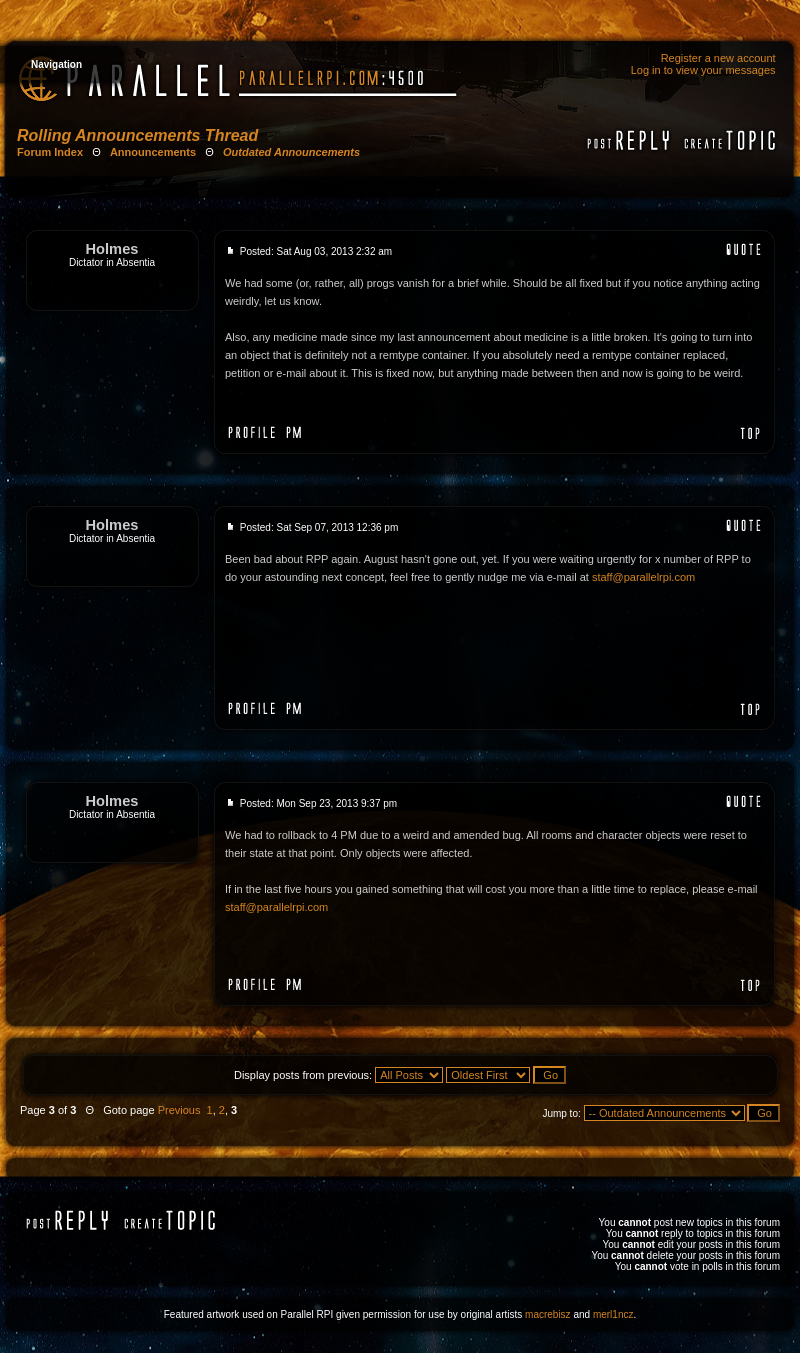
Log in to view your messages (703, 70)
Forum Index (50, 152)
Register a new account (718, 58)
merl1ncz (613, 1314)
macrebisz (548, 1314)
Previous (179, 1110)
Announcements (153, 152)
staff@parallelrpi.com (643, 577)
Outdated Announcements (291, 152)
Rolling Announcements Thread (137, 135)
